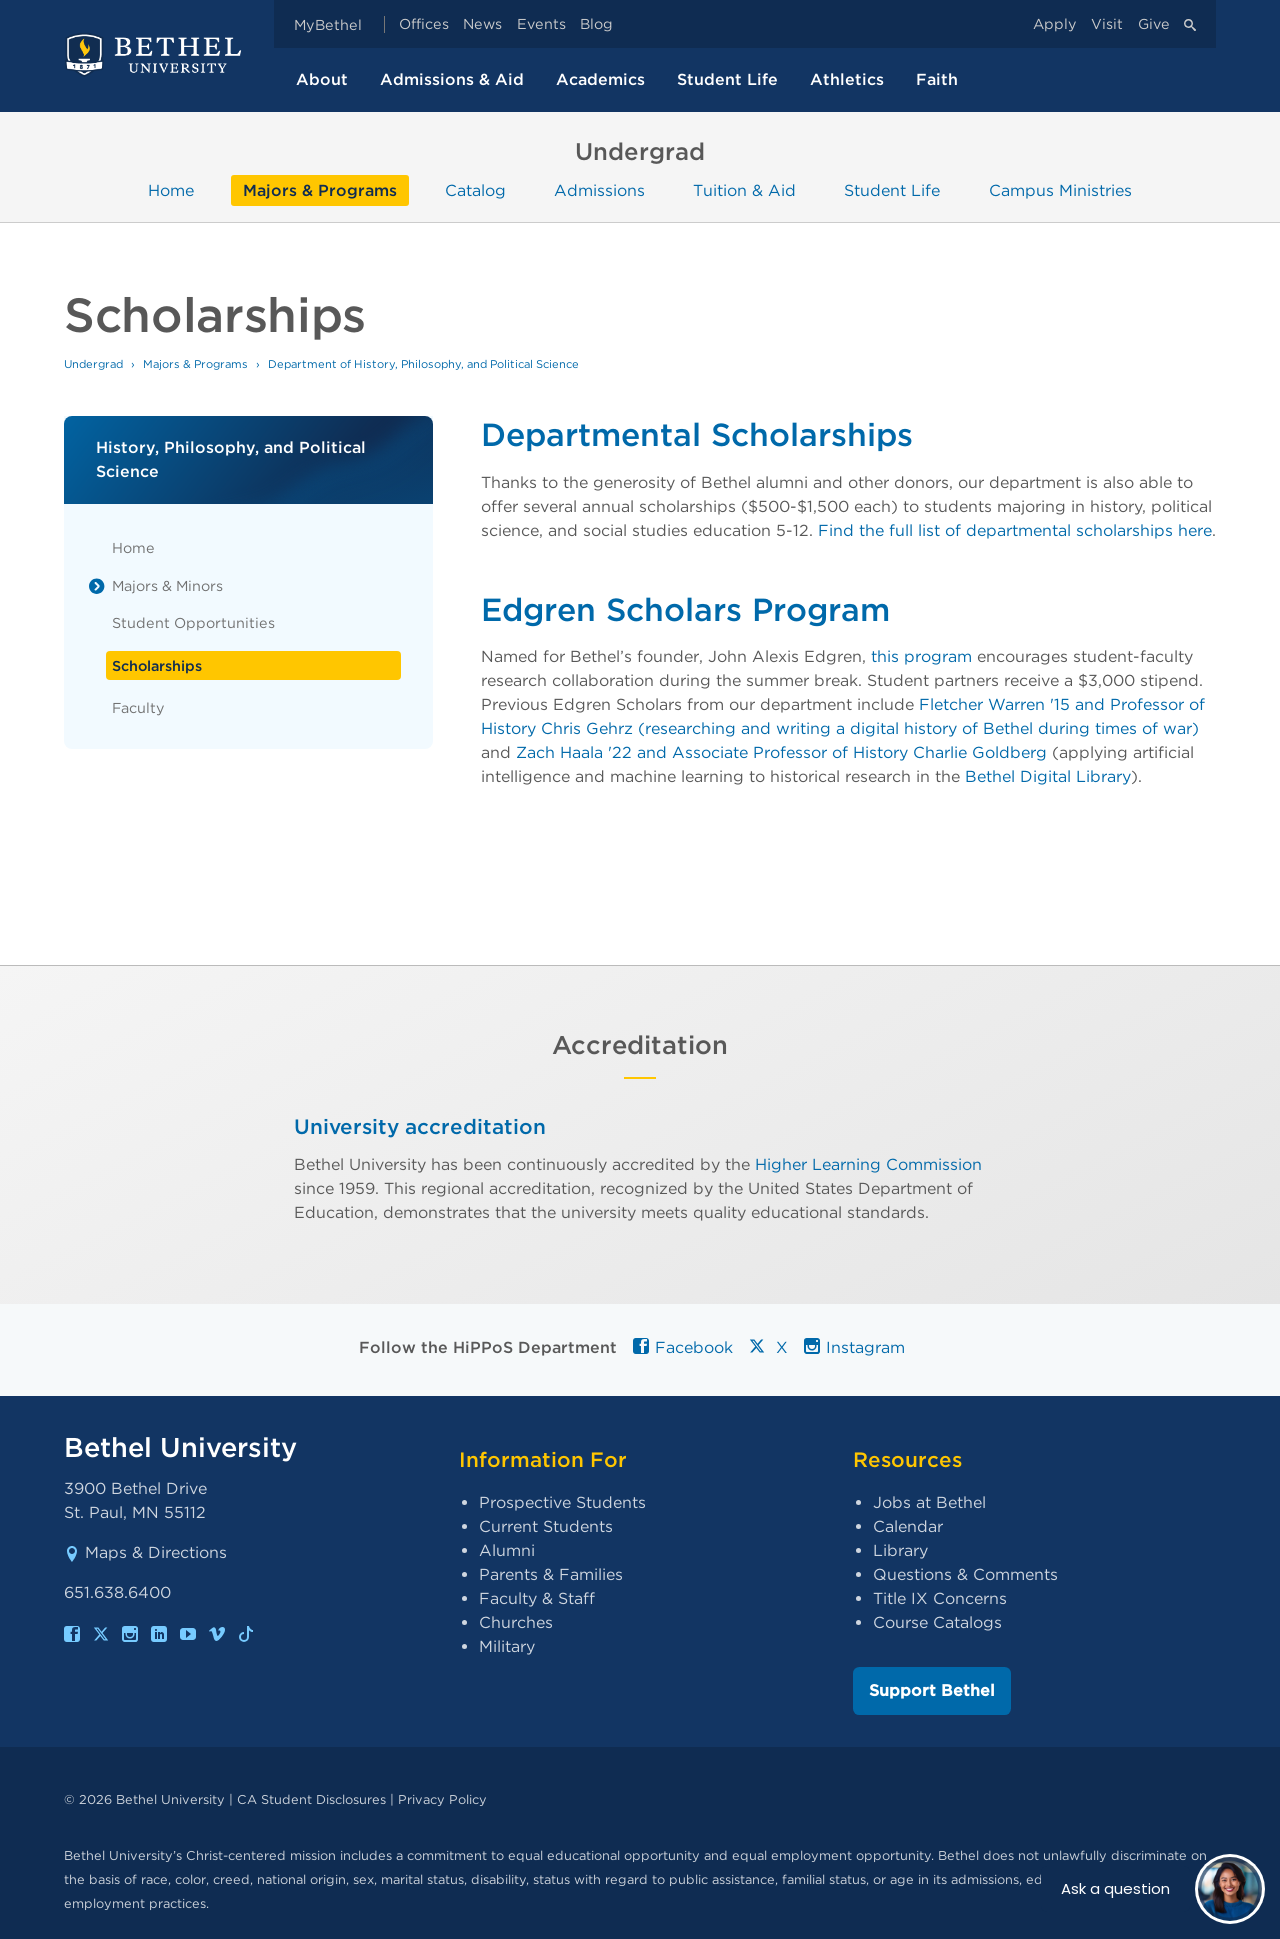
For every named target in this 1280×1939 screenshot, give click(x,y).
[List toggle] (97, 586)
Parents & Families (551, 1574)
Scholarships (157, 665)
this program (921, 656)
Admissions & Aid (452, 79)
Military (507, 1646)
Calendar (908, 1526)
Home (171, 190)
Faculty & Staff (537, 1598)
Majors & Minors (167, 585)
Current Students (546, 1526)
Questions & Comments (965, 1574)
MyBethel (328, 24)
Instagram (854, 1347)
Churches (516, 1622)
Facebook (683, 1347)
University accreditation (420, 1126)
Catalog (475, 190)
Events (541, 24)
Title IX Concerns (940, 1598)
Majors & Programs (320, 190)
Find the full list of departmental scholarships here (1015, 530)
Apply (1055, 24)
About (322, 79)
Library (900, 1550)
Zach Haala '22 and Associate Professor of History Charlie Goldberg (781, 752)
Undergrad (93, 364)
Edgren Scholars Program (685, 609)
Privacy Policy (442, 1799)
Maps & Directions (145, 1552)
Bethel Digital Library (1048, 776)
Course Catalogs (937, 1622)
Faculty (138, 707)
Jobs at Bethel (929, 1502)
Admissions (599, 190)
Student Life (727, 79)
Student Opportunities (193, 622)
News (482, 24)
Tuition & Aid (744, 190)
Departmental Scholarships (697, 434)
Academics (600, 79)
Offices (424, 24)
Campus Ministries (1060, 190)
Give (1154, 24)
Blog (596, 24)
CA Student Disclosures (311, 1799)
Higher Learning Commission (868, 1163)
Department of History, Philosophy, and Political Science (423, 364)
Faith (937, 79)
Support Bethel (932, 1690)
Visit (1107, 24)
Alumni (507, 1550)
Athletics (847, 79)
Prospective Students (562, 1502)
